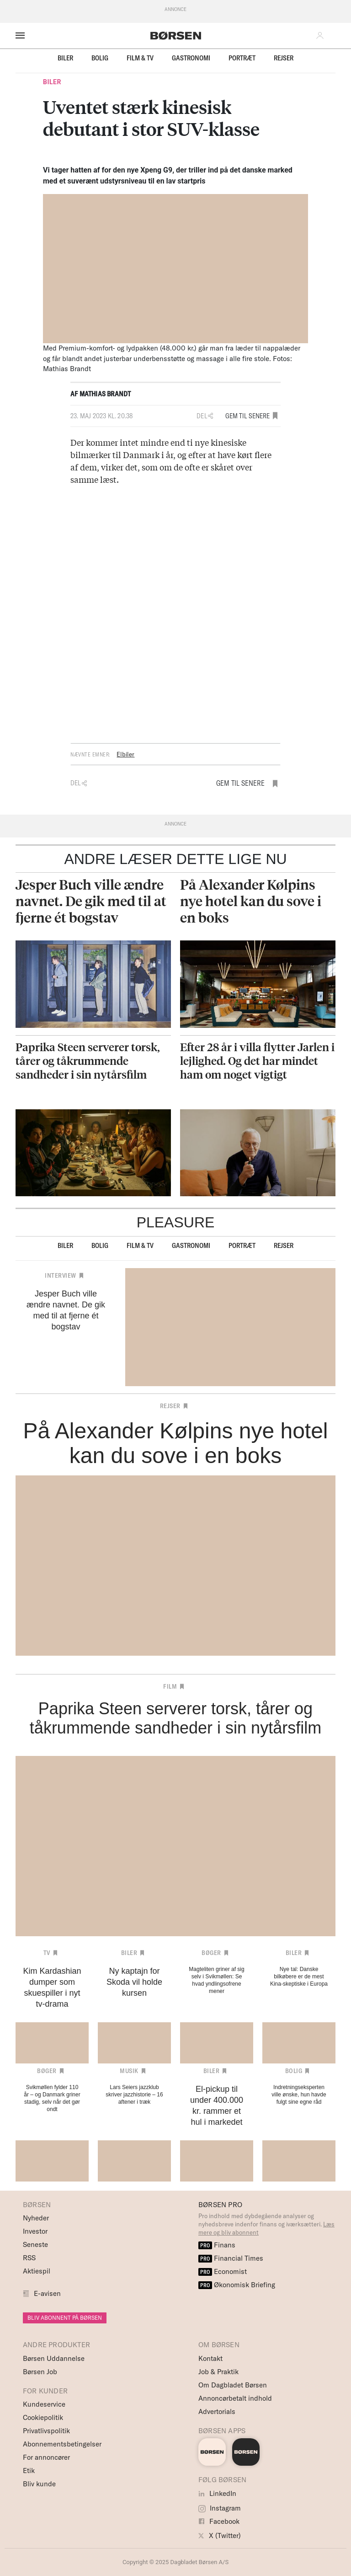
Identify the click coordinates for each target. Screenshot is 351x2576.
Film (170, 1686)
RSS (29, 2257)
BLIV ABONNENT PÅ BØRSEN (64, 2317)
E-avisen (47, 2293)
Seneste (35, 2244)
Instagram (219, 2508)
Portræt (242, 58)
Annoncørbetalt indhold (235, 2398)
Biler (65, 58)
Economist (222, 2271)
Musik (129, 2071)
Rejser (283, 58)
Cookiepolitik (43, 2417)
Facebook (218, 2521)
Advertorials (216, 2411)
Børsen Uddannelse (54, 2358)
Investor (35, 2231)
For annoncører (46, 2457)
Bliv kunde (39, 2483)
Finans (216, 2245)
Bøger (211, 1953)
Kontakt (210, 2358)
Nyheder (36, 2218)
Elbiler (125, 754)
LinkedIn (217, 2493)
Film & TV (140, 58)
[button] (322, 36)
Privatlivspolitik (46, 2430)
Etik (29, 2470)
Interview (60, 1275)
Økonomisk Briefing (236, 2284)
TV (46, 1953)
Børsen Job (40, 2371)
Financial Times (230, 2258)
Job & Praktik (218, 2371)
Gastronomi (191, 58)
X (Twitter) (219, 2535)
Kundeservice (44, 2404)
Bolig (99, 58)
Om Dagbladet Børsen (232, 2385)
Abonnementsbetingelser (62, 2444)
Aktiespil (36, 2271)
